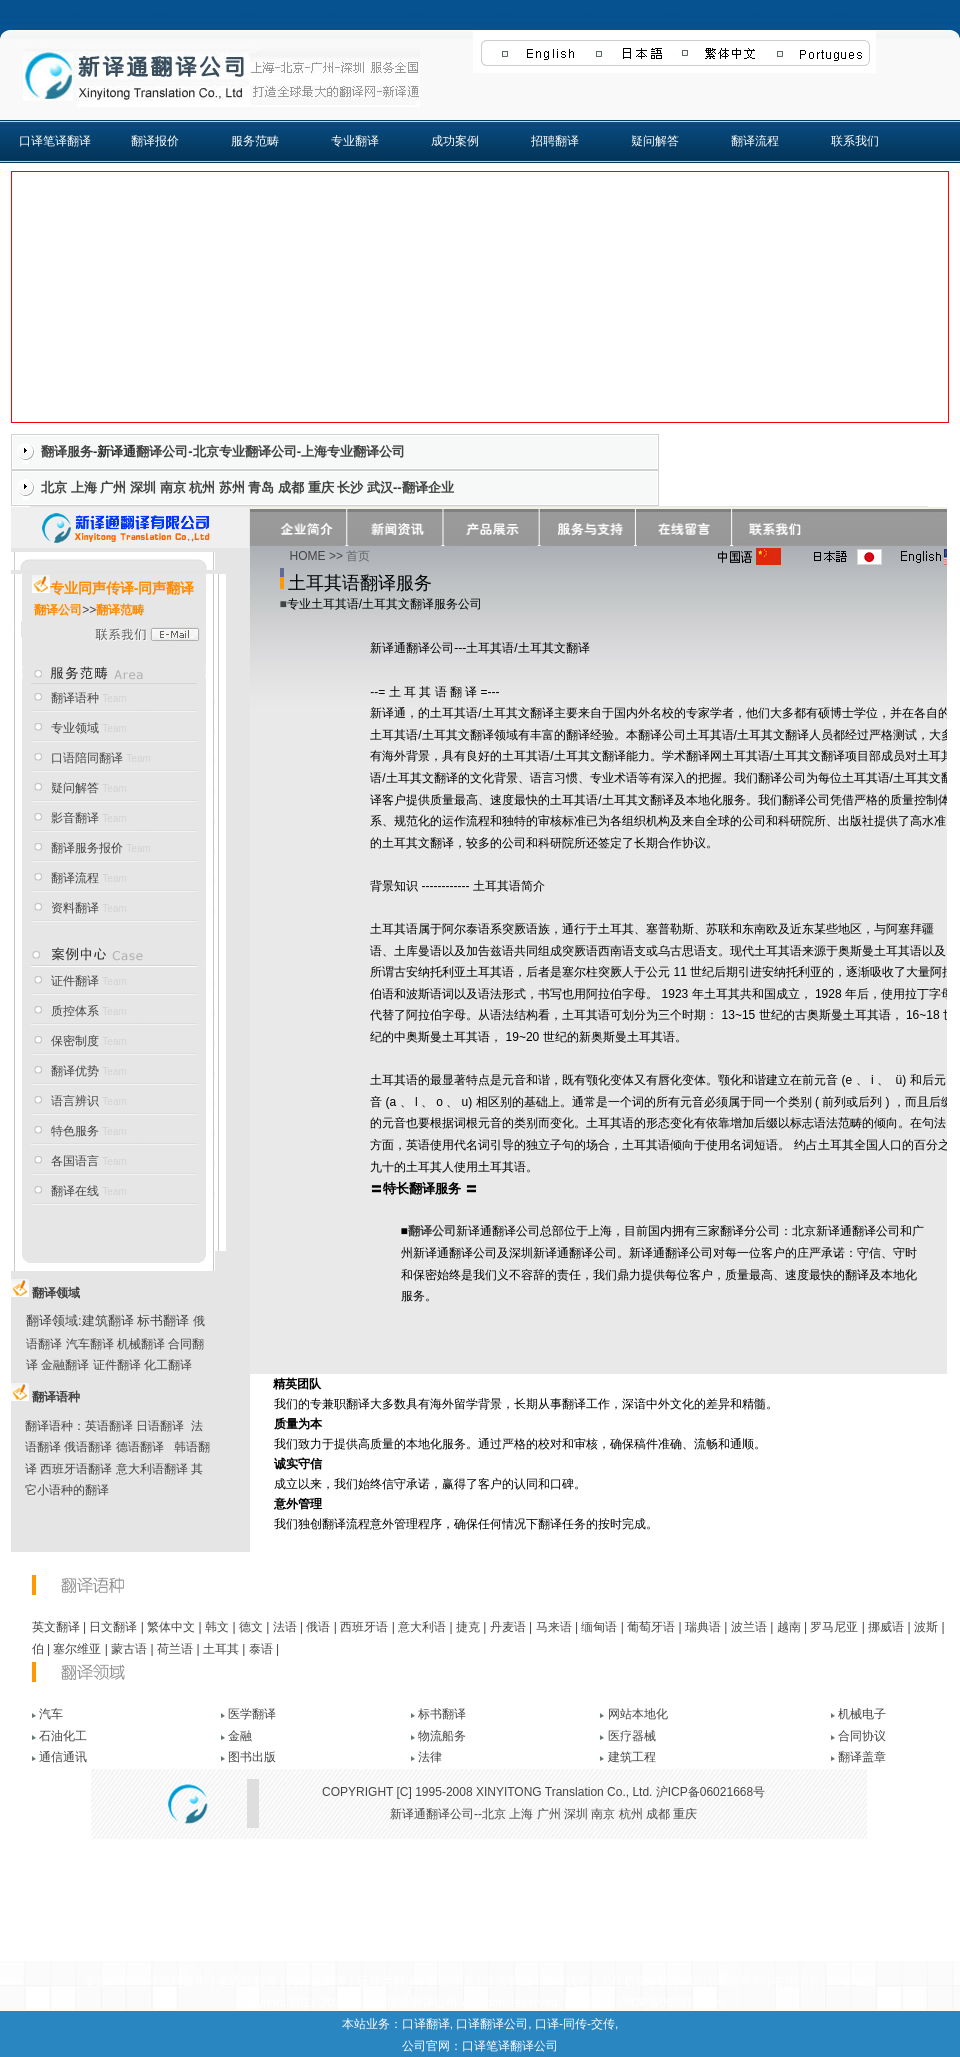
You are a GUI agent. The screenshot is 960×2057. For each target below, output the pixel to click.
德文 (251, 1627)
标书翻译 (163, 1320)
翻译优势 (75, 1071)
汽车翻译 (90, 1344)
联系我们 (855, 141)
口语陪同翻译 (87, 758)
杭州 (202, 487)
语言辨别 (740, 1981)
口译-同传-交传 (575, 2024)
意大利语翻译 (152, 1469)
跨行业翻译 (317, 1981)
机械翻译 (141, 1344)
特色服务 (75, 1131)
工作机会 (624, 1981)
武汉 (380, 487)
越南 (789, 1627)
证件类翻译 (387, 1981)
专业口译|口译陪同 (133, 1981)
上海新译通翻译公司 (404, 2003)
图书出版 (252, 1757)
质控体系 (75, 1011)
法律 (430, 1757)
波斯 (926, 1627)
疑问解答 (655, 141)
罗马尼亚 (834, 1627)
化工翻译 (168, 1365)
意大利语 (422, 1627)
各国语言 (75, 1161)
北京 (54, 487)
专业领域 (75, 728)
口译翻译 (426, 2024)
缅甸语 (599, 1627)
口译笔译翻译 (55, 141)
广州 (113, 487)
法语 (285, 1627)
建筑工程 (632, 1757)
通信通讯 (63, 1757)
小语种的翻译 (73, 1490)
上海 (84, 487)
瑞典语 (703, 1627)
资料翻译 (76, 908)
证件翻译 (75, 981)
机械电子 (862, 1714)
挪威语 (886, 1627)
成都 (291, 487)
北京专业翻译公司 (245, 451)
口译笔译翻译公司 (510, 2046)
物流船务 (442, 1736)
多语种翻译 (247, 1981)
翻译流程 (755, 141)
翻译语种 (75, 698)
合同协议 (862, 1736)
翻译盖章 (862, 1757)
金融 (240, 1736)
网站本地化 (638, 1714)
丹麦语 (508, 1627)
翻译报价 (155, 141)
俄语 (318, 1627)
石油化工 (63, 1736)
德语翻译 (140, 1447)
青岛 (261, 487)
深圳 (143, 487)
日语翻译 (160, 1426)
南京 (173, 487)
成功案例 (455, 141)
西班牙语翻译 (76, 1469)
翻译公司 (162, 451)
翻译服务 (67, 451)
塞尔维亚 (77, 1649)
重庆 (321, 487)
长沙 (350, 487)
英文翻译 (56, 1627)
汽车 (51, 1714)
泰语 (261, 1649)
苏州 (232, 487)
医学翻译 (252, 1714)
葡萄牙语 (651, 1627)
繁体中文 (171, 1627)
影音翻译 (75, 818)
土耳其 (221, 1649)
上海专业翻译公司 (353, 451)
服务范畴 (255, 141)
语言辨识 (75, 1101)
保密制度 (75, 1041)
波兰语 (749, 1627)
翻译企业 (428, 487)
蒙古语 (129, 1649)
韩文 (217, 1627)
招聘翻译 (555, 141)
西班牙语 (364, 1627)
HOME (308, 556)
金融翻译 (65, 1365)
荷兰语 (175, 1649)
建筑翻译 (108, 1320)
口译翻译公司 (492, 2024)
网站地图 (852, 1981)
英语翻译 (109, 1426)
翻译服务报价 (87, 848)
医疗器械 (632, 1736)
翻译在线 (75, 1191)
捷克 (468, 1627)
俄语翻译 (88, 1447)
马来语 (554, 1627)
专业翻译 (355, 141)
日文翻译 (113, 1627)
